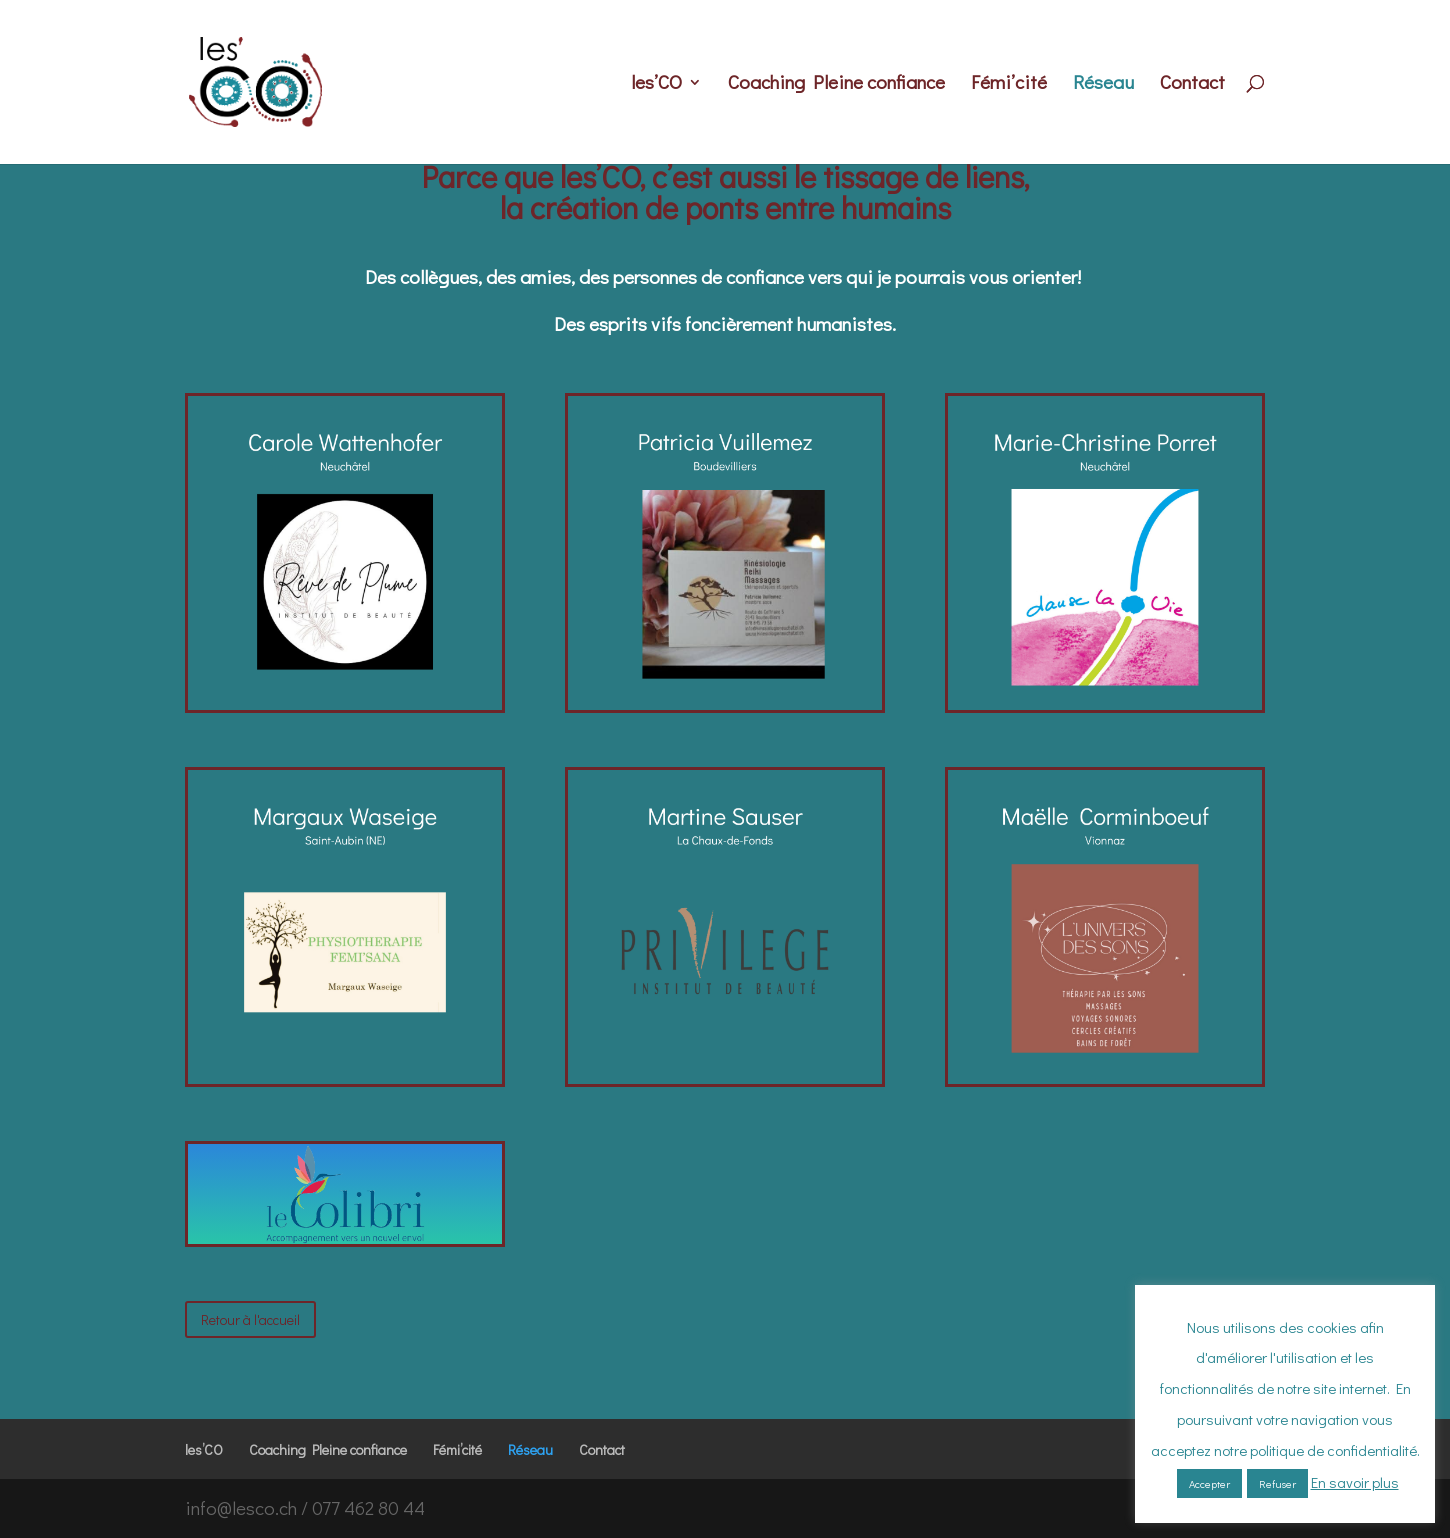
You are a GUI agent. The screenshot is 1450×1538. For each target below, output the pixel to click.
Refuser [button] (1277, 1483)
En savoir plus (1355, 1482)
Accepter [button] (1209, 1483)
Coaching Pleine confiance (836, 84)
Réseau (1103, 84)
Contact (1192, 84)
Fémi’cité (1009, 84)
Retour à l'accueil (250, 1319)
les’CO (656, 84)
